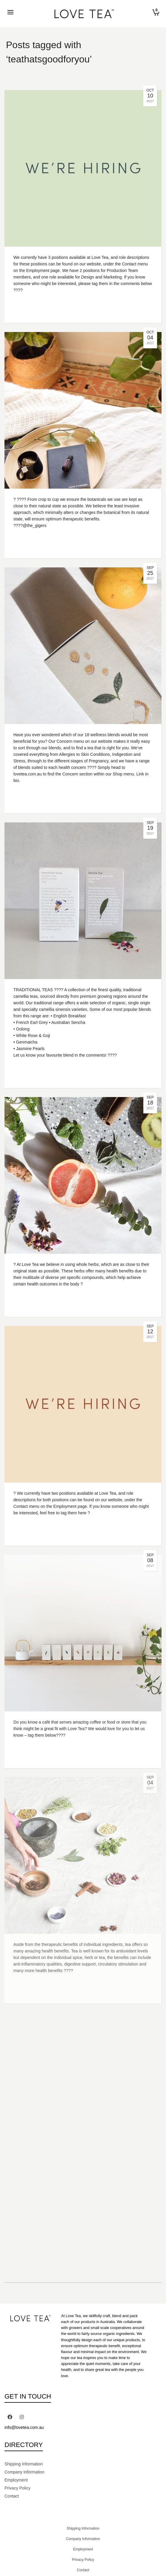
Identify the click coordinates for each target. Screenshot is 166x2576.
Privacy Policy (17, 2488)
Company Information (24, 2472)
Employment (16, 2480)
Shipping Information (23, 2464)
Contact (11, 2496)
